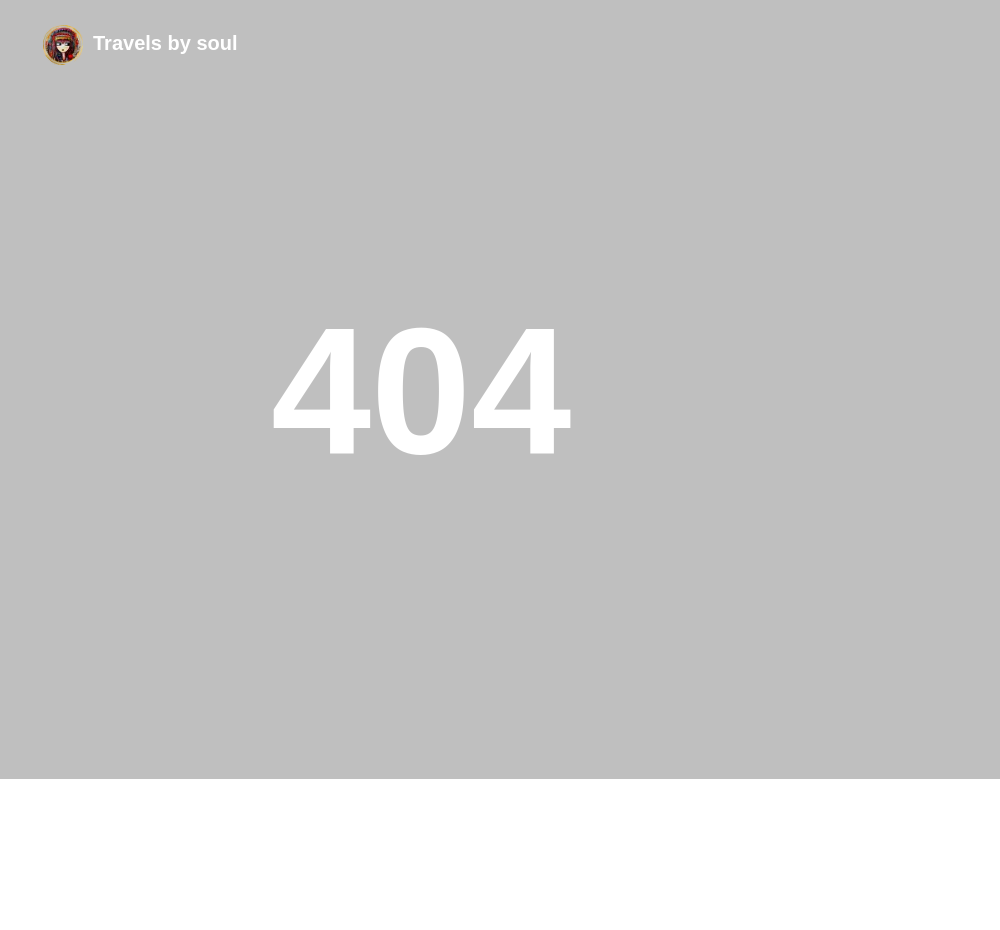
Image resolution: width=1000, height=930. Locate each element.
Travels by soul (165, 43)
